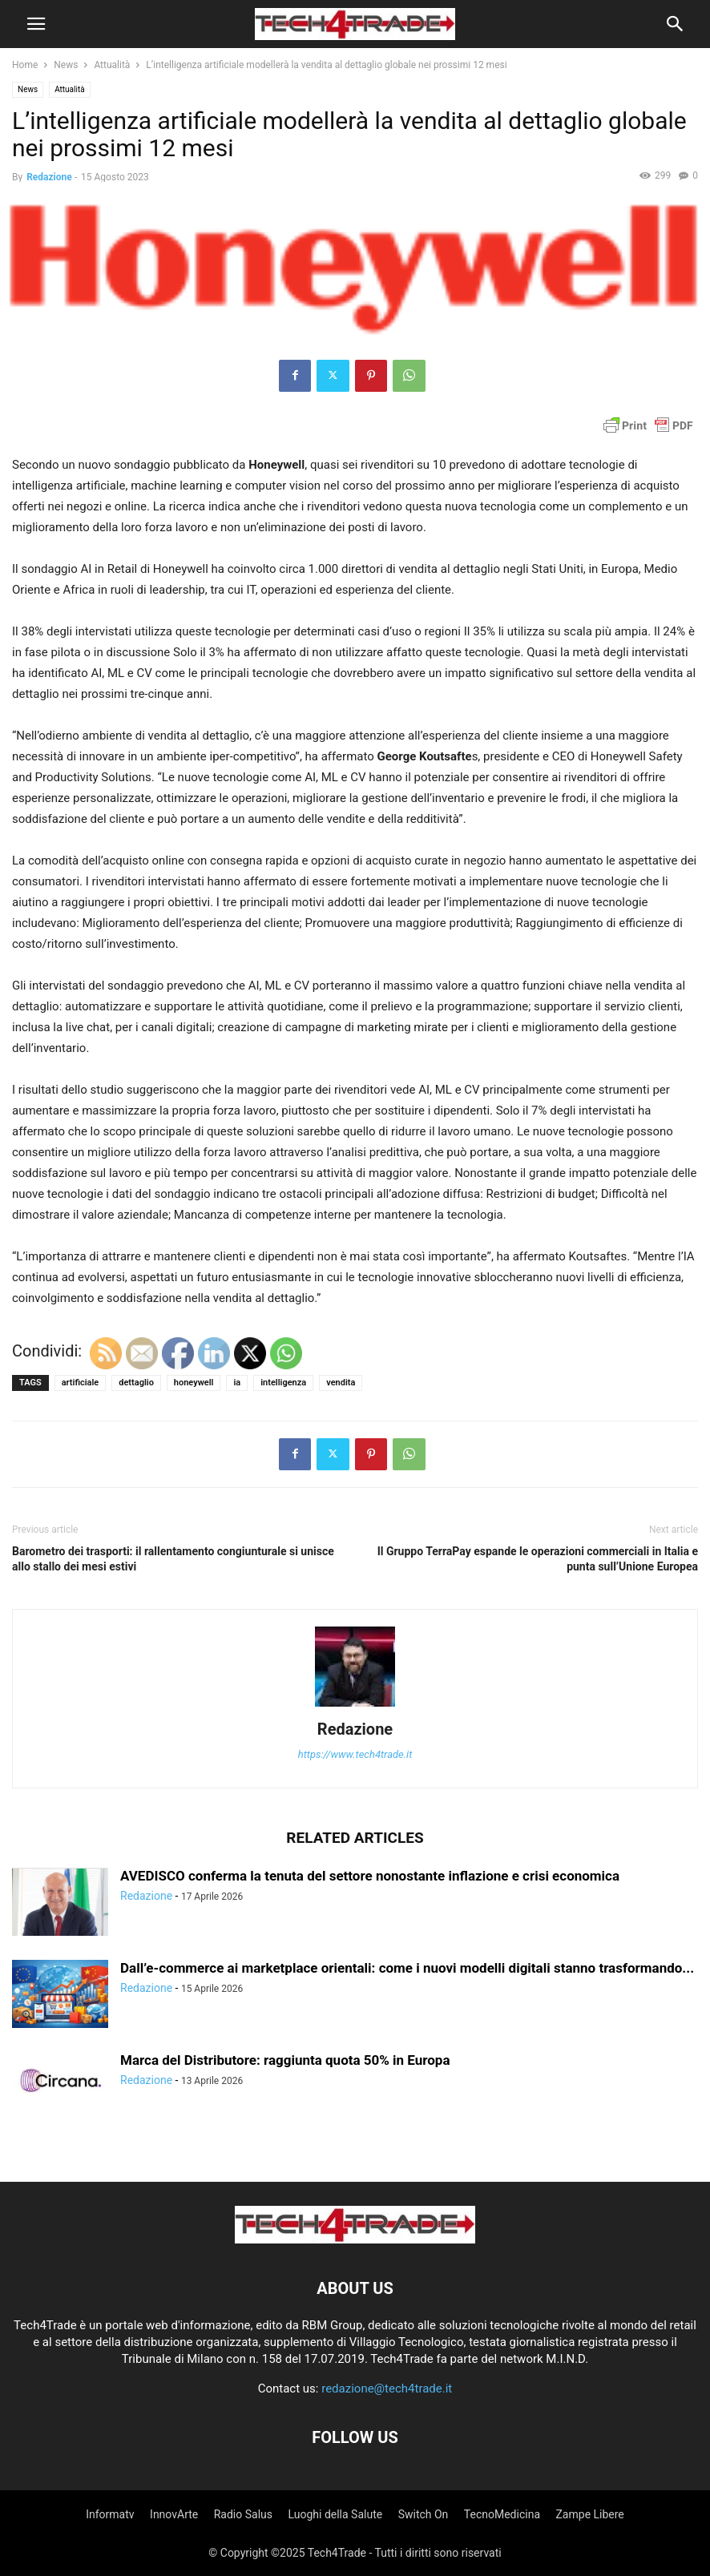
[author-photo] (355, 1706)
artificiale (80, 1382)
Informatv (110, 2514)
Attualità (112, 65)
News (66, 65)
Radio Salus (243, 2514)
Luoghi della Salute (335, 2514)
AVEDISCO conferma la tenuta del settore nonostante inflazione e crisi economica (369, 1876)
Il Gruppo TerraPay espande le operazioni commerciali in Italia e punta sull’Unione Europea (537, 1559)
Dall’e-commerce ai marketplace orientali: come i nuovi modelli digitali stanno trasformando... (407, 1968)
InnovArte (174, 2514)
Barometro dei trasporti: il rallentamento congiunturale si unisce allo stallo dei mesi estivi (173, 1559)
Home (25, 65)
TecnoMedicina (502, 2514)
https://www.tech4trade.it (355, 1754)
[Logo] (355, 2239)
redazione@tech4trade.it (386, 2388)
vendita (340, 1382)
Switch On (423, 2514)
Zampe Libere (589, 2514)
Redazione (49, 177)
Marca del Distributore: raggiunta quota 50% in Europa (285, 2060)
